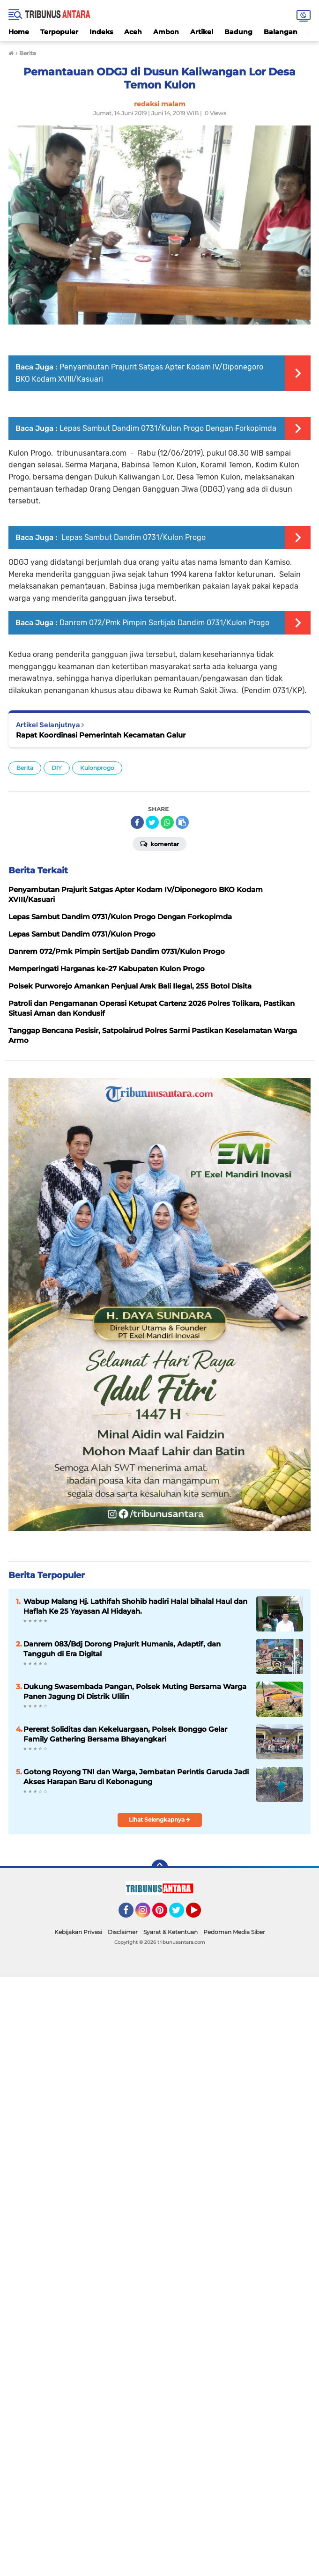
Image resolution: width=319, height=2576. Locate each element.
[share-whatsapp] (167, 822)
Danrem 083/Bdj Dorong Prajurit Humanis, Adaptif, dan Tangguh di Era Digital (122, 1648)
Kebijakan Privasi (78, 1931)
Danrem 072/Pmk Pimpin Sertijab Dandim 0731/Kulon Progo (164, 622)
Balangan (280, 32)
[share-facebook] (137, 822)
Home (18, 32)
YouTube (200, 1914)
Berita (24, 767)
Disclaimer (123, 1931)
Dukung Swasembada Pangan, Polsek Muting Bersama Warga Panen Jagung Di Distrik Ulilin (134, 1691)
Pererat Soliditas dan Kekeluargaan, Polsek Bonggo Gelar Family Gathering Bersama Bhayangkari (125, 1734)
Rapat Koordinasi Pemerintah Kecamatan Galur (100, 735)
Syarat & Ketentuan (170, 1931)
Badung (238, 32)
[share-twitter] (152, 822)
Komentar (159, 843)
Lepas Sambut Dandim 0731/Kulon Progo (132, 537)
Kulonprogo (97, 767)
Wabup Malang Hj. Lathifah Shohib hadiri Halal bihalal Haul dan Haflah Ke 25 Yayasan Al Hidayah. (135, 1606)
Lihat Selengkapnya (159, 1819)
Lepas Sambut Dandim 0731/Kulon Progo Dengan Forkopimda (167, 428)
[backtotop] (159, 1868)
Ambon (166, 32)
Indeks (101, 32)
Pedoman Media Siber (234, 1931)
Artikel (201, 32)
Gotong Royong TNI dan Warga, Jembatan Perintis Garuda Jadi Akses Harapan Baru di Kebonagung (136, 1776)
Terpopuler (59, 32)
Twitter (181, 1914)
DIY (57, 767)
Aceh (133, 32)
